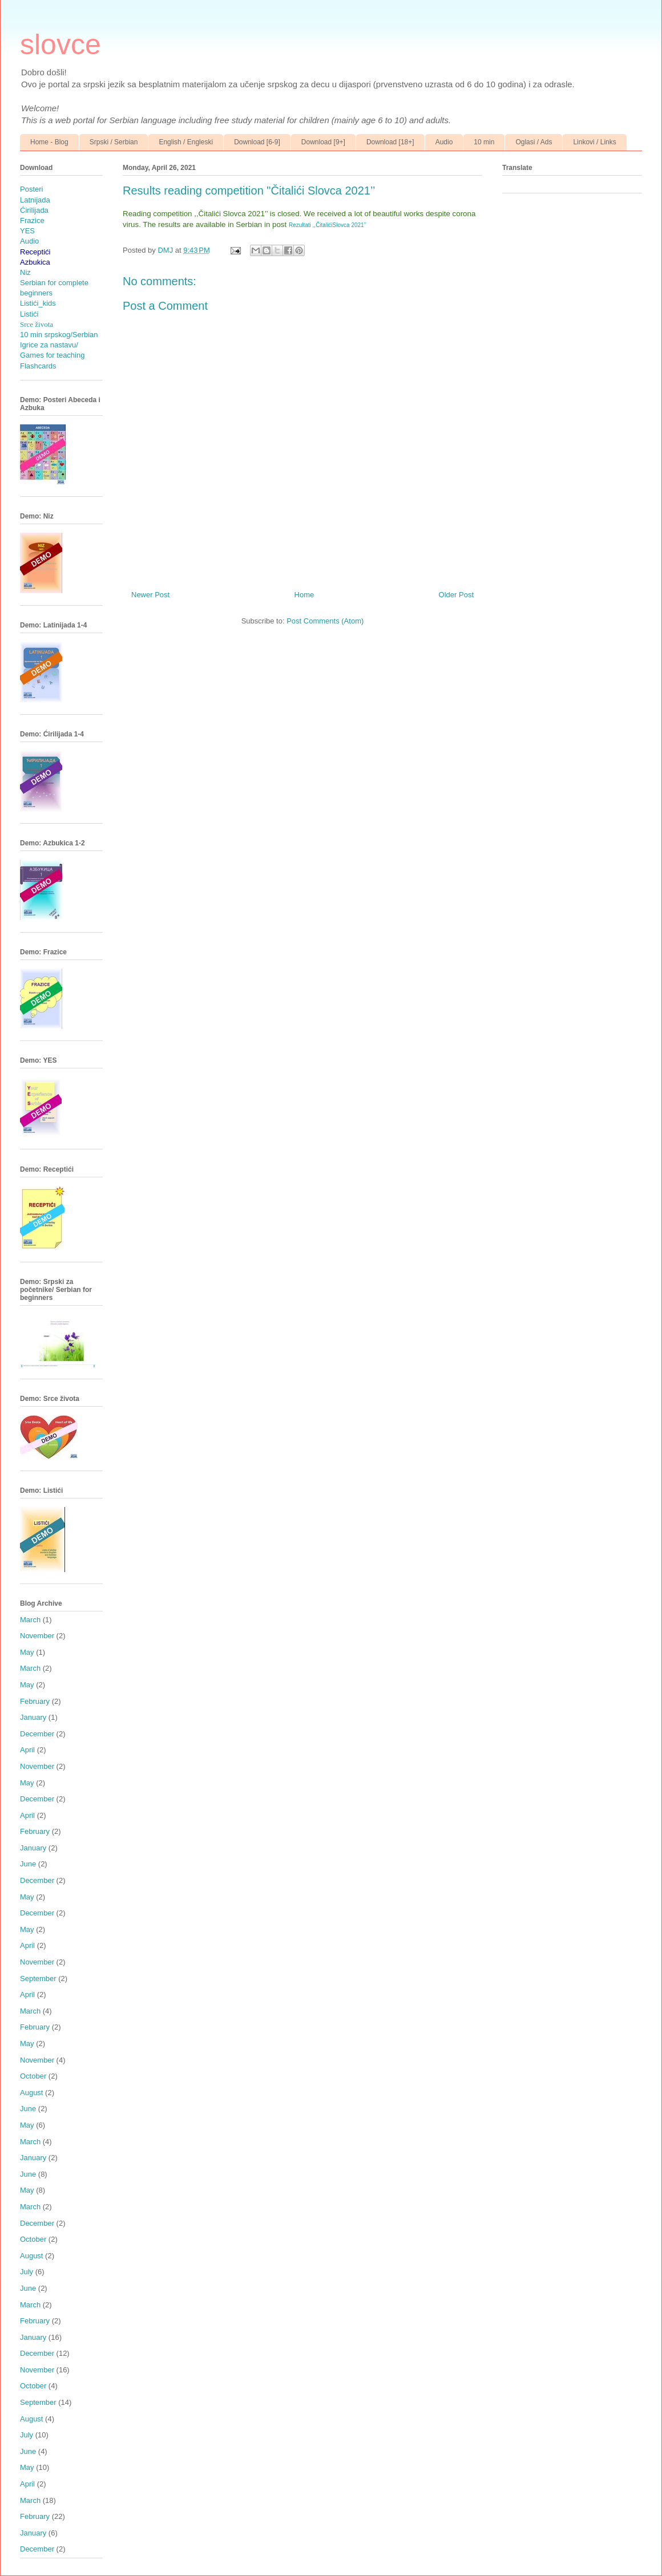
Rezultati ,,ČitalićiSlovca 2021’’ (327, 225)
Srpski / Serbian (114, 142)
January (33, 1717)
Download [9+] (323, 142)
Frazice (32, 220)
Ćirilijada (34, 210)
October (33, 2076)
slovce (60, 44)
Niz (25, 272)
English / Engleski (186, 142)
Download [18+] (390, 142)
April (27, 1749)
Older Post (456, 594)
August (31, 2092)
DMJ (166, 250)
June (28, 1864)
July (26, 2271)
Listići (29, 314)
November (37, 1635)
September (38, 1978)
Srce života (36, 324)
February (35, 1701)
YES (27, 230)
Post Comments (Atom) (325, 621)
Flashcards (38, 366)
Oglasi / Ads (533, 142)
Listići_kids (38, 303)
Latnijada (35, 200)
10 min (484, 142)
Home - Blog (49, 142)
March (30, 1619)
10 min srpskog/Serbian (59, 334)
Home (304, 594)
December (37, 1734)
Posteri (31, 189)
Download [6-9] (257, 142)
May (27, 1652)
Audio (444, 142)
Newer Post (150, 594)
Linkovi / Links (594, 142)
